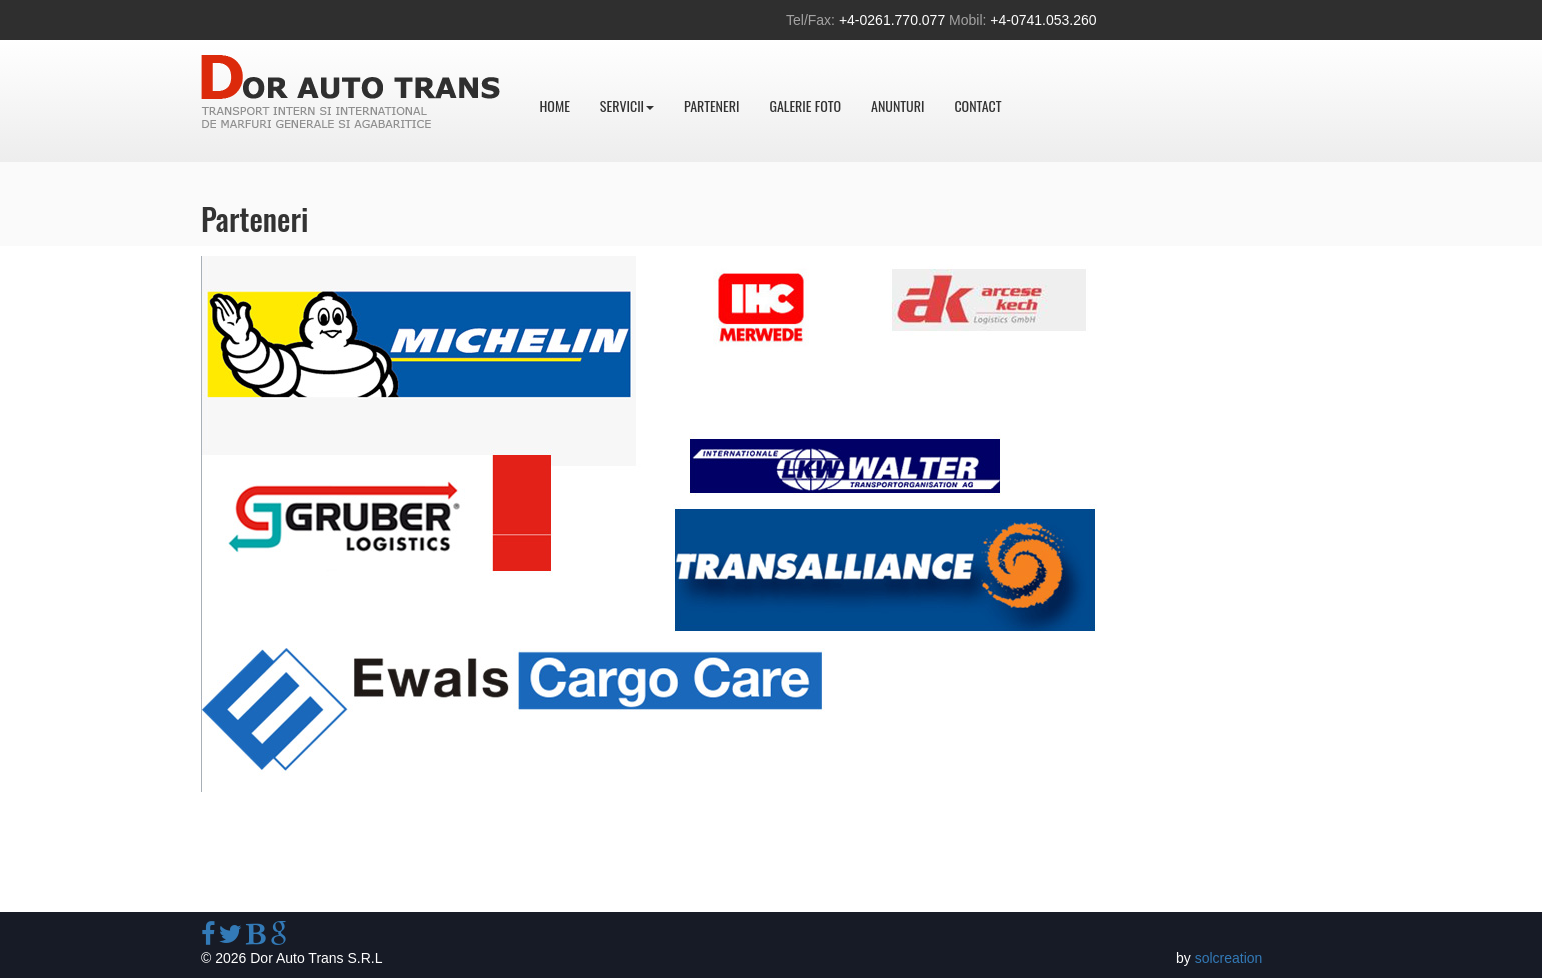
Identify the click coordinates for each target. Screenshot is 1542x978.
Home (555, 105)
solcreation (1229, 958)
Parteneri (711, 105)
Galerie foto (805, 105)
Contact (977, 105)
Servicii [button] (627, 105)
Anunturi (897, 105)
